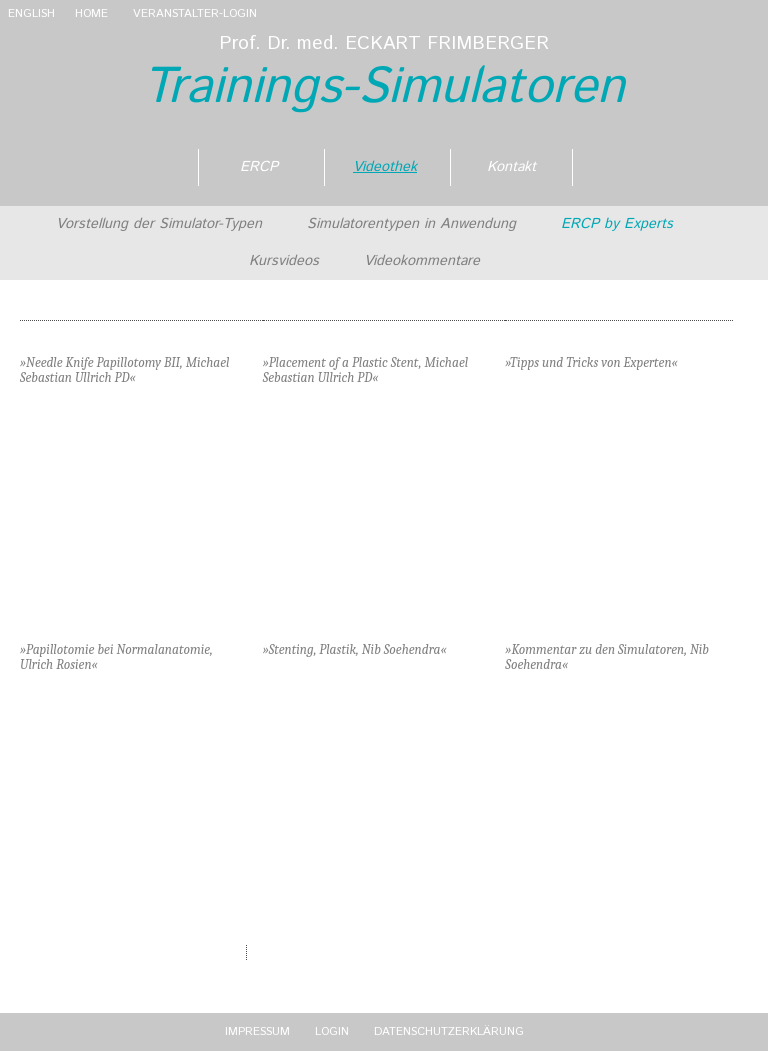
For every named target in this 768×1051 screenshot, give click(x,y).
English (31, 13)
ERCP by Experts (617, 224)
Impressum (257, 1031)
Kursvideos (284, 261)
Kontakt (511, 167)
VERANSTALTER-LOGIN (195, 13)
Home (91, 13)
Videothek (385, 167)
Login (332, 1031)
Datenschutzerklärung (449, 1031)
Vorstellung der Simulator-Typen (159, 224)
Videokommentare (422, 261)
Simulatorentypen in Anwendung (411, 224)
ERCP (259, 167)
